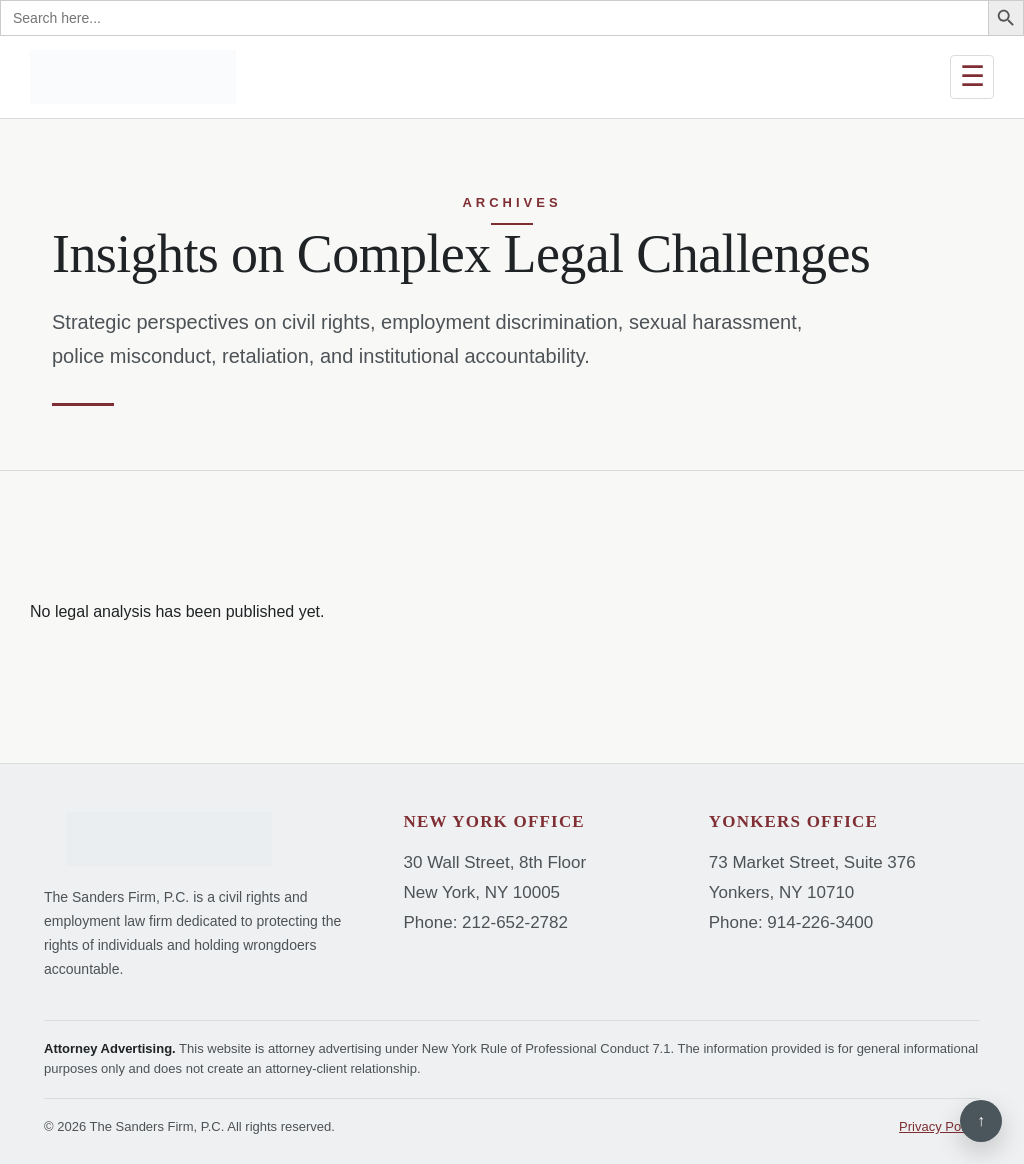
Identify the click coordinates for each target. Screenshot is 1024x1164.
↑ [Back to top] (981, 1120)
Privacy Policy (939, 1126)
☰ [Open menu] (972, 76)
